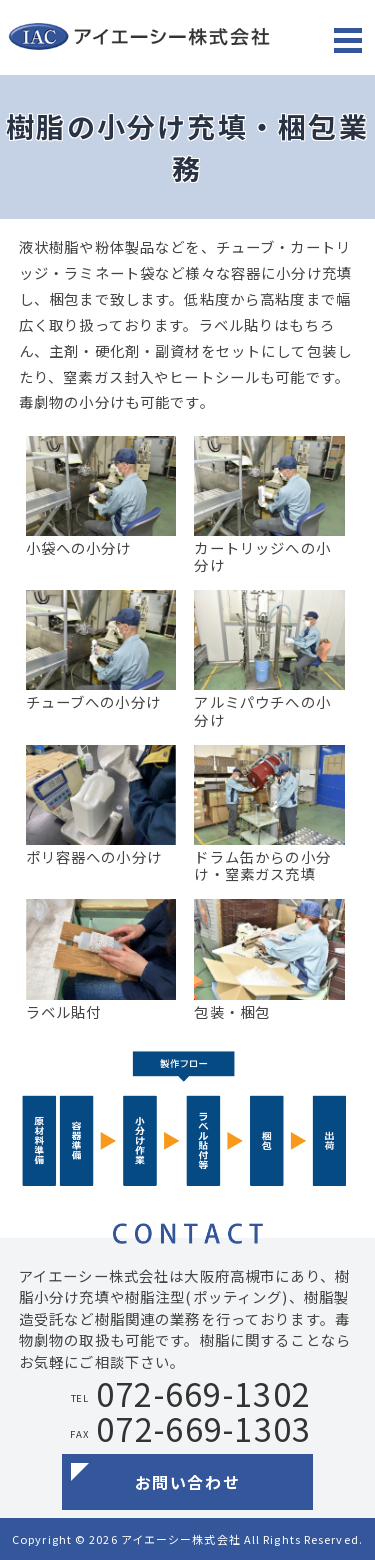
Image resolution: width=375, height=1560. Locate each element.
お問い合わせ (188, 1482)
